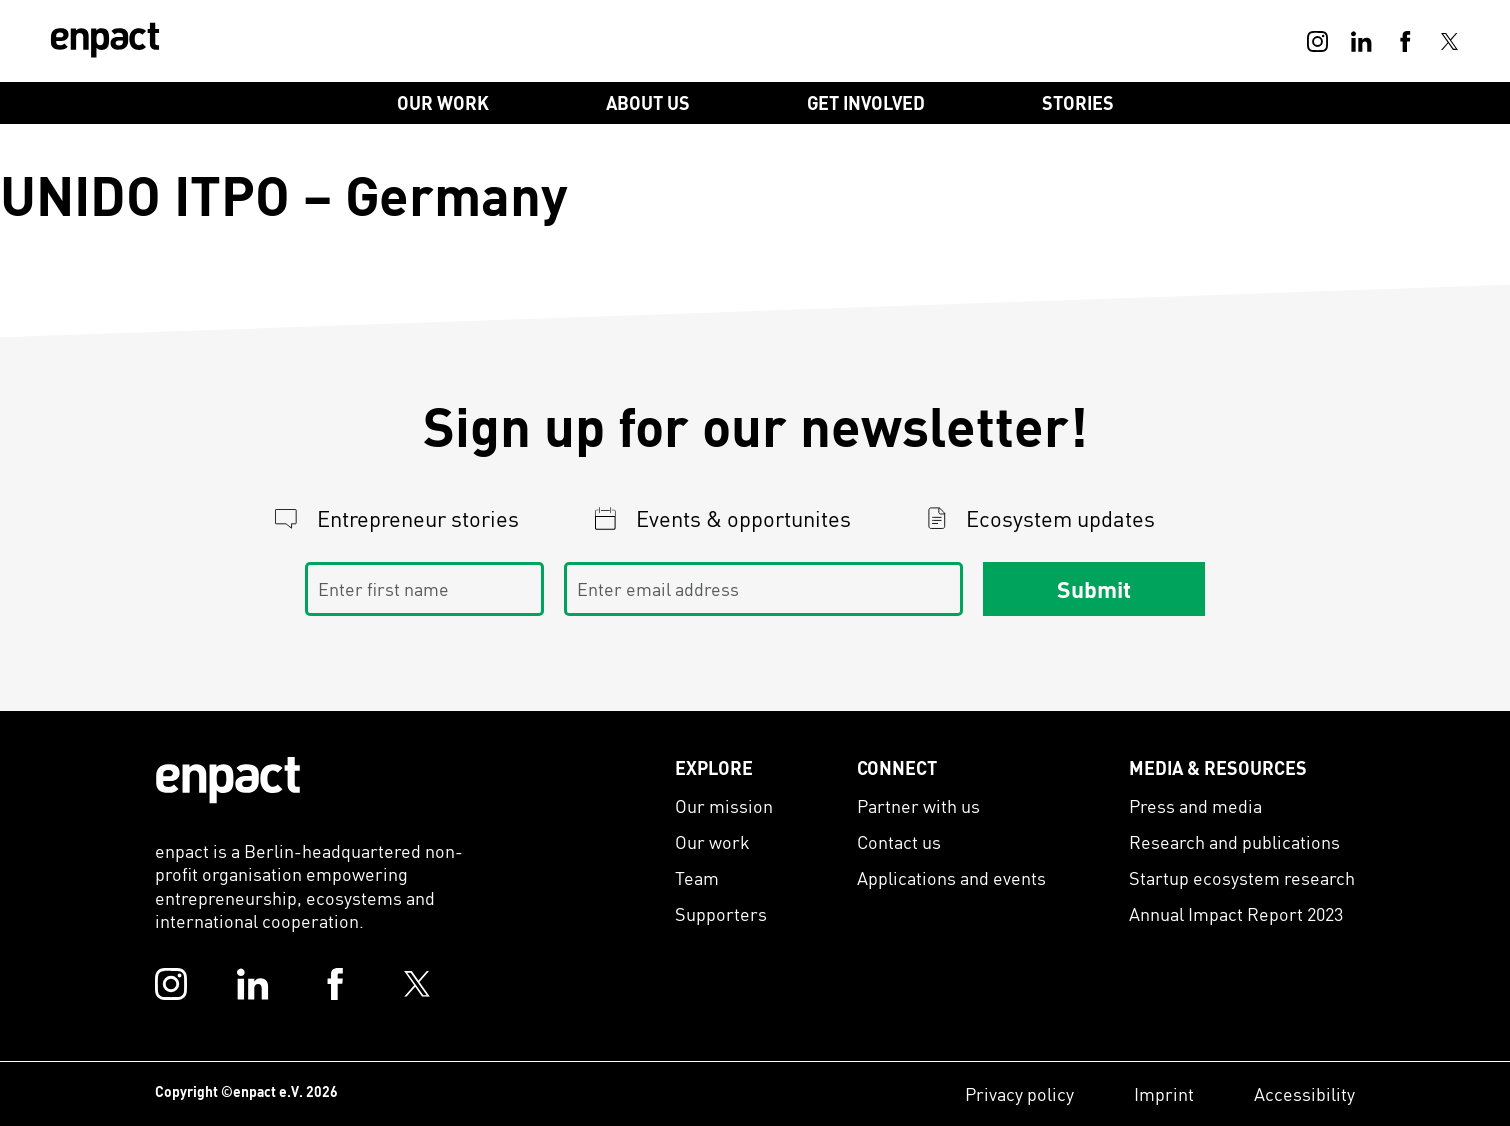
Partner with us (918, 805)
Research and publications (1234, 841)
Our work (712, 841)
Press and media (1195, 805)
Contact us (899, 841)
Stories (1078, 102)
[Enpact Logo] (228, 780)
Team (697, 877)
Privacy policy (1019, 1093)
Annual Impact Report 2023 (1236, 913)
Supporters (721, 913)
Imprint (1164, 1093)
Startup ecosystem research (1242, 877)
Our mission (724, 805)
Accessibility (1304, 1093)
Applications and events (951, 877)
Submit (1094, 588)
